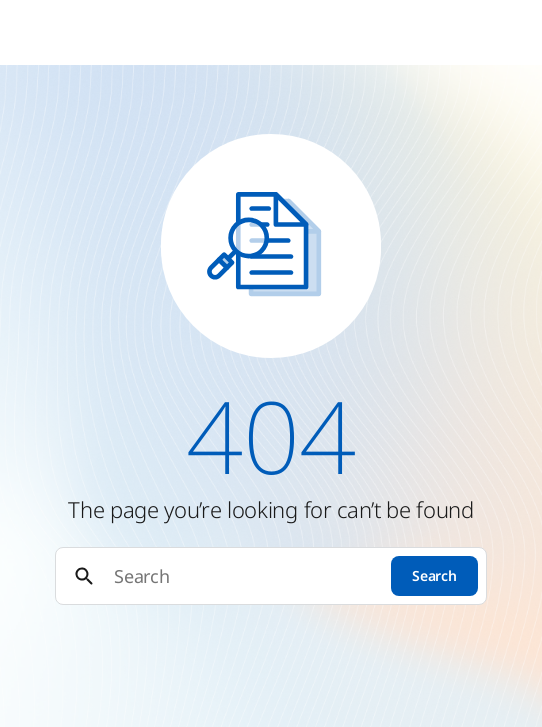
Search (434, 575)
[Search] (243, 576)
